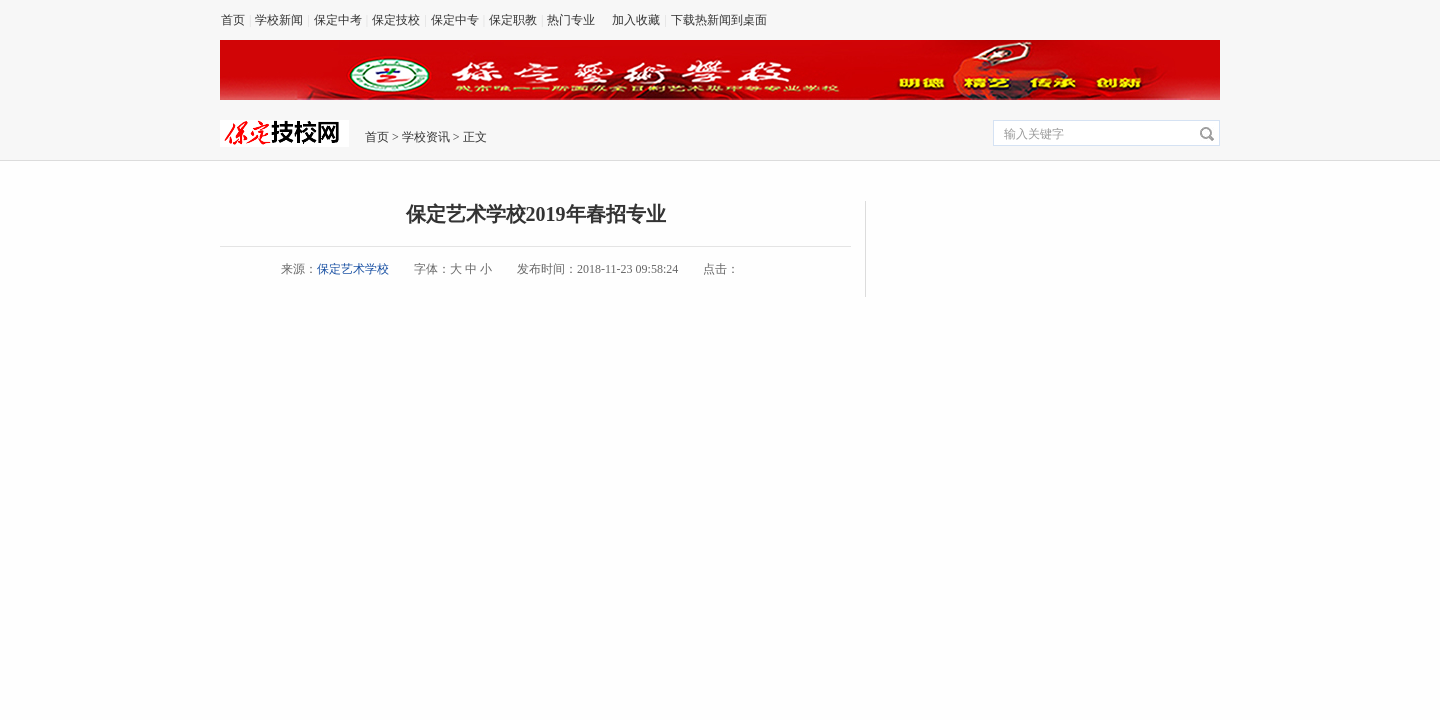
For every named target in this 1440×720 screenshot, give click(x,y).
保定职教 (513, 20)
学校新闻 (279, 20)
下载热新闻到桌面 (719, 20)
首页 (233, 20)
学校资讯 (426, 137)
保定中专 (455, 20)
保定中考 (338, 20)
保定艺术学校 (353, 269)
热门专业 (571, 20)
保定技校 (396, 20)
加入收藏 (636, 20)
